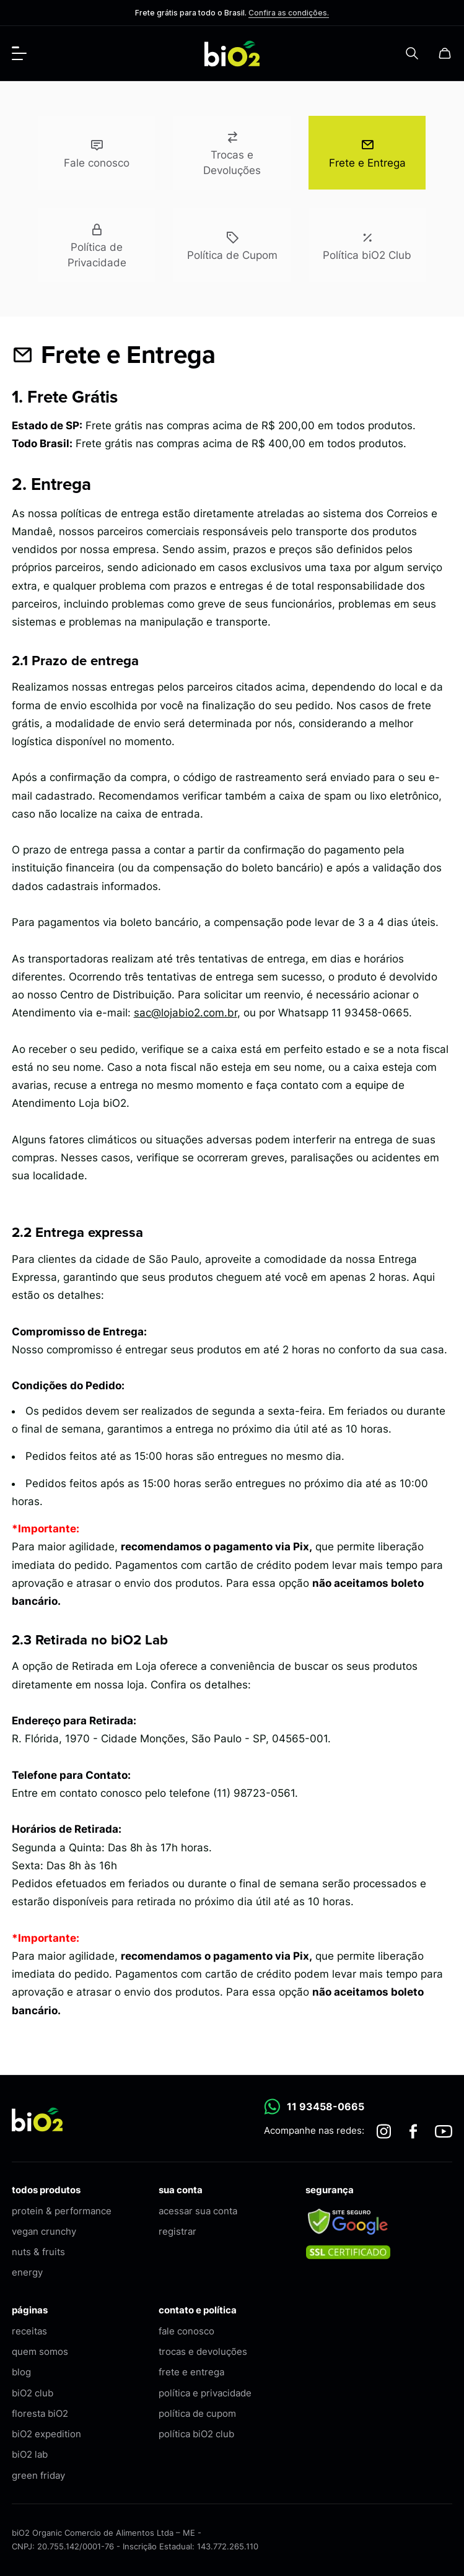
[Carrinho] (444, 53)
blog (21, 2372)
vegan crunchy (44, 2231)
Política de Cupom (232, 244)
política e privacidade (205, 2393)
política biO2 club (196, 2434)
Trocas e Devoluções (232, 152)
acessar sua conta (198, 2211)
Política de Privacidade (97, 244)
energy (27, 2272)
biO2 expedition (46, 2434)
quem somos (40, 2351)
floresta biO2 (40, 2413)
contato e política (198, 2310)
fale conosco (186, 2331)
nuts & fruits (38, 2252)
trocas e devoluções (203, 2351)
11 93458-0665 (314, 2106)
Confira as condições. (288, 12)
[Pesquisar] (412, 53)
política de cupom (197, 2413)
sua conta (181, 2190)
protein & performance (62, 2211)
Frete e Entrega (367, 151)
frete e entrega (191, 2372)
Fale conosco (96, 151)
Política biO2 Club (367, 244)
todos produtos (46, 2190)
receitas (29, 2331)
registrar (177, 2231)
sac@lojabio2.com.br (185, 1012)
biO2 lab (30, 2454)
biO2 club (32, 2393)
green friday (38, 2475)
